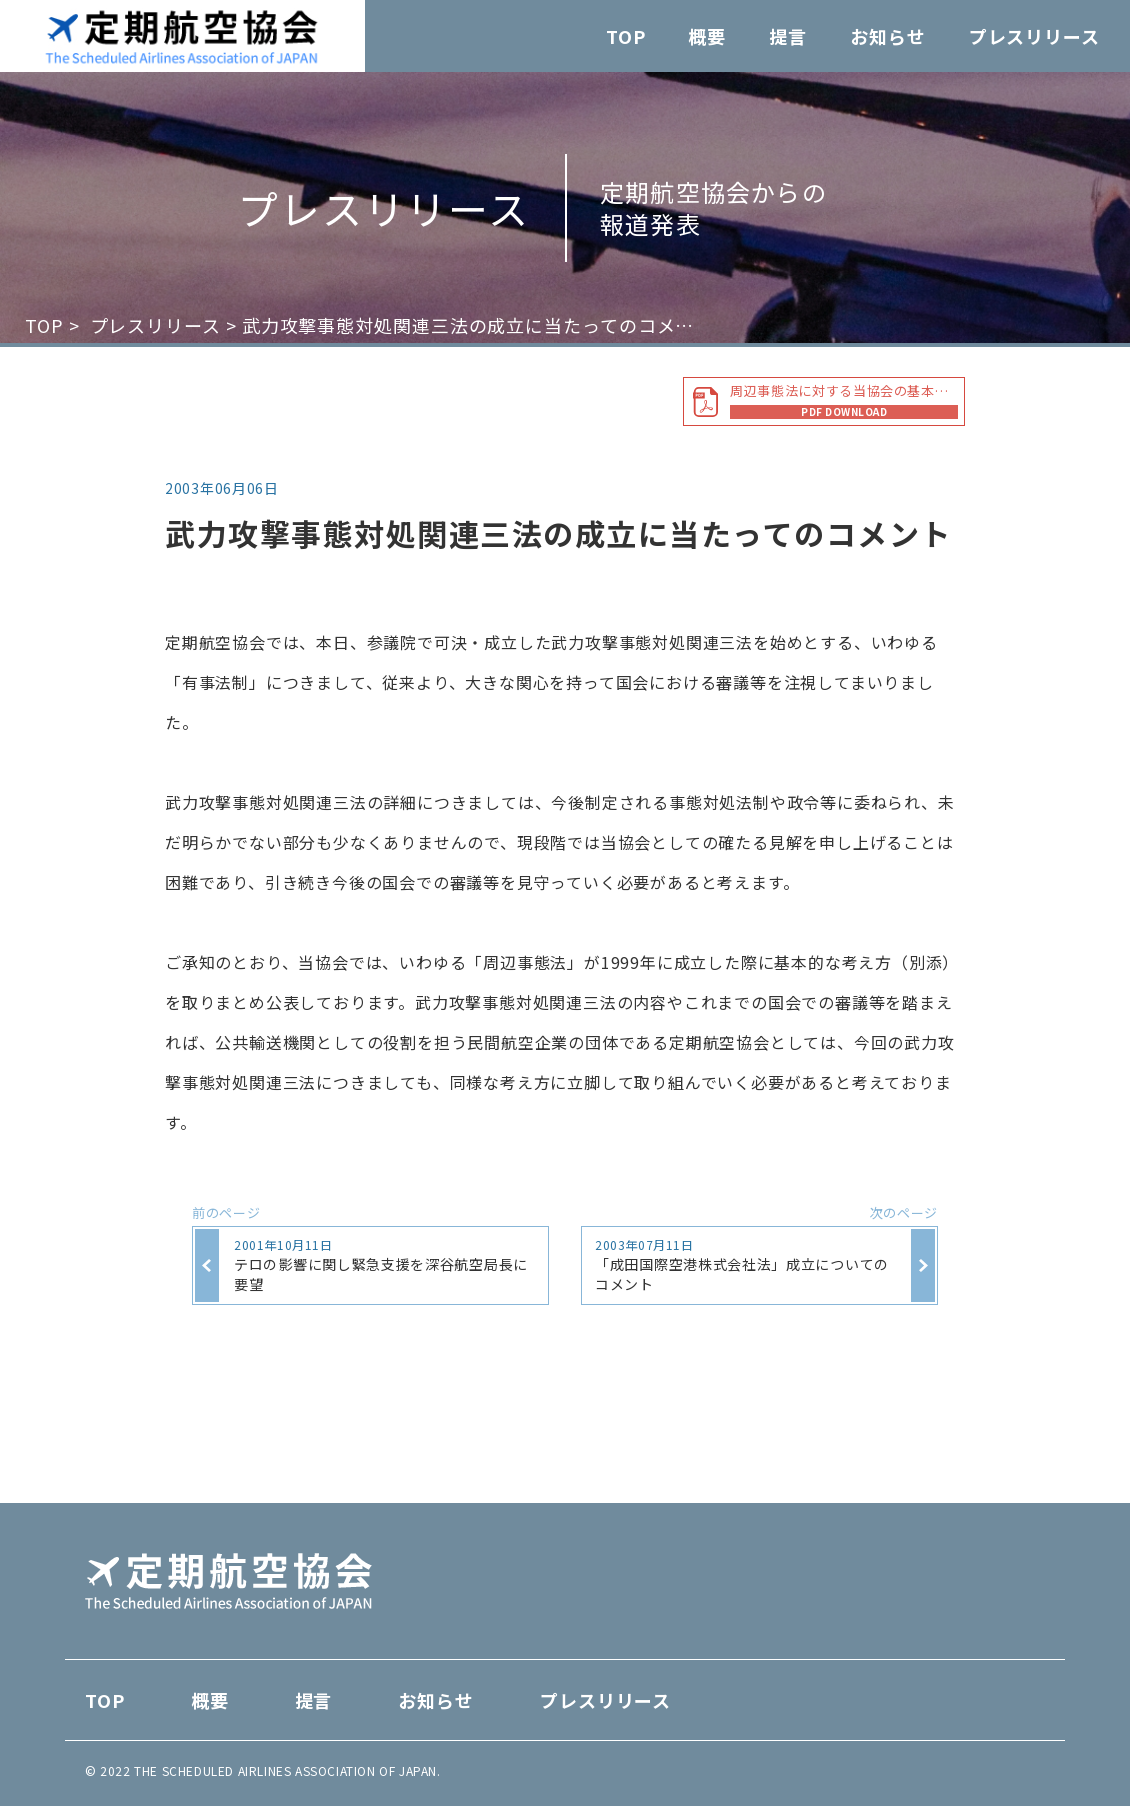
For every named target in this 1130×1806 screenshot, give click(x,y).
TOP (626, 36)
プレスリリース (1034, 36)
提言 (788, 36)
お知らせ (888, 36)
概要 (707, 36)
